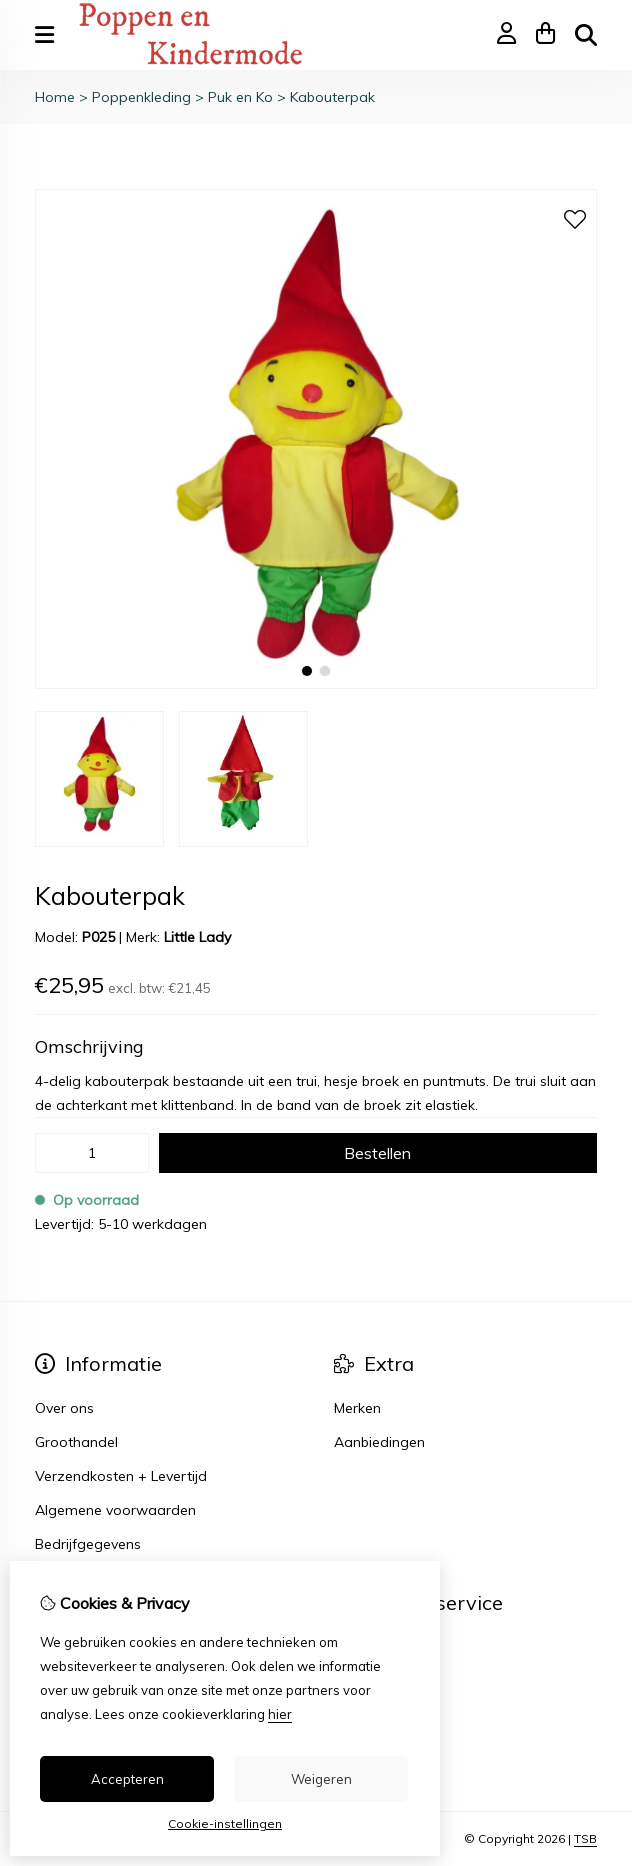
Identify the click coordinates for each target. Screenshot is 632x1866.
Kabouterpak (332, 97)
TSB (585, 1838)
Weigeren (321, 1779)
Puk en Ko (240, 97)
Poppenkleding (141, 97)
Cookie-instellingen (225, 1823)
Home (55, 97)
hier (280, 1714)
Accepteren (127, 1779)
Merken (357, 1408)
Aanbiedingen (379, 1442)
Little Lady (197, 937)
